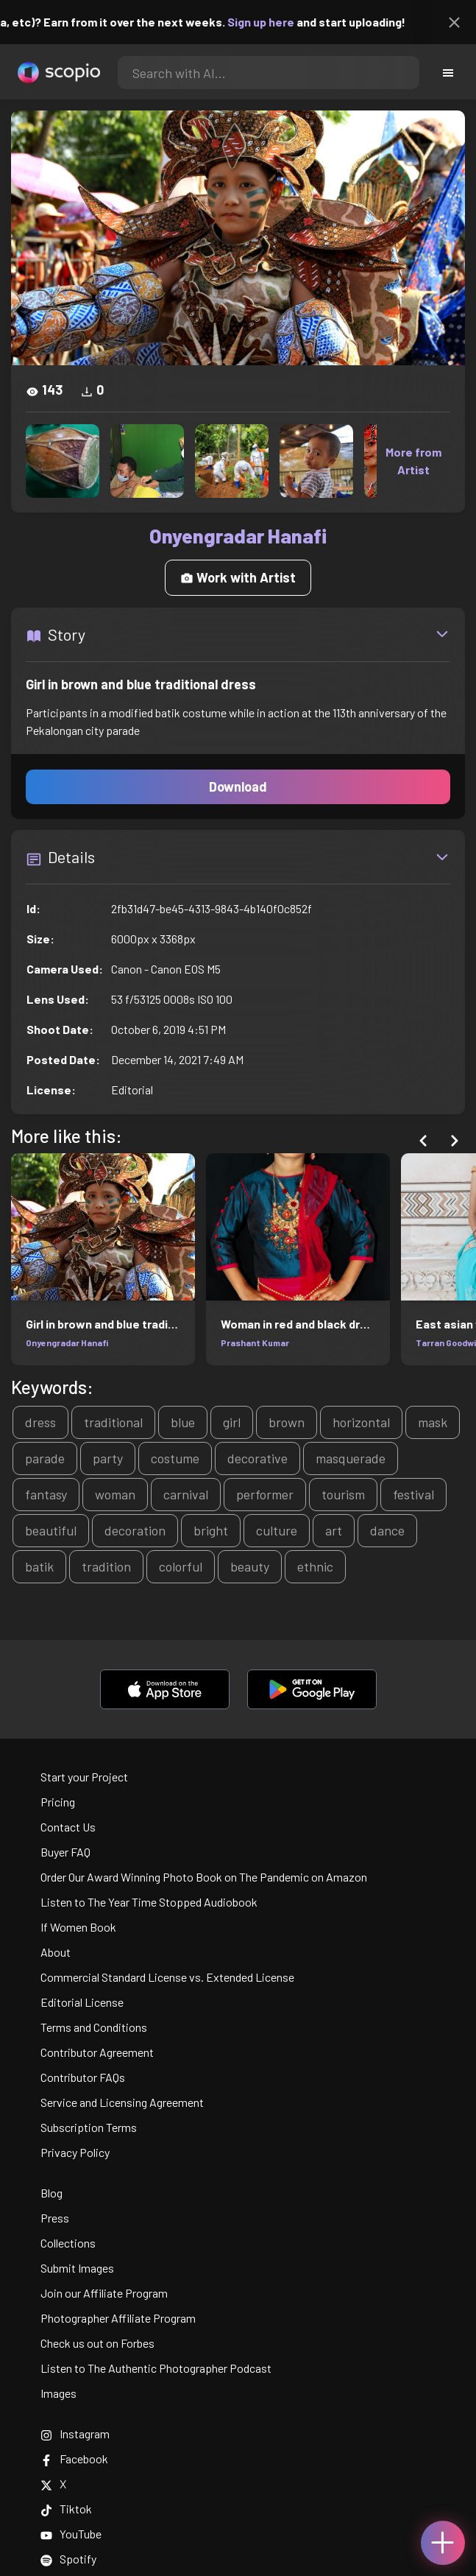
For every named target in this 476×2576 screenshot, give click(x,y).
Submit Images (77, 2268)
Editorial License (82, 2002)
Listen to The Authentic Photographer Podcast (155, 2368)
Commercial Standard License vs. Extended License (167, 1977)
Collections (68, 2243)
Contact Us (68, 1827)
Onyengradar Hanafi (67, 1342)
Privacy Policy (75, 2152)
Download (238, 786)
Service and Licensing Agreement (122, 2102)
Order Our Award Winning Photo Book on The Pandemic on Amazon (203, 1877)
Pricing (57, 1802)
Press (54, 2218)
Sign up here (275, 22)
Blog (51, 2193)
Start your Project (84, 1777)
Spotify (68, 2559)
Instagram (75, 2433)
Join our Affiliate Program (104, 2293)
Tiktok (66, 2509)
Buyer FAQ (65, 1852)
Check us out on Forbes (97, 2343)
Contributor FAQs (82, 2077)
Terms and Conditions (93, 2027)
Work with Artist (238, 577)
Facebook (74, 2459)
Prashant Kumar (255, 1342)
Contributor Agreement (97, 2052)
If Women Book (78, 1927)
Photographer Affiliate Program (118, 2318)
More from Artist (413, 460)
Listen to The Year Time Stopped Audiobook (148, 1902)
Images (58, 2393)
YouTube (71, 2534)
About (55, 1952)
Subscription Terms (88, 2127)
